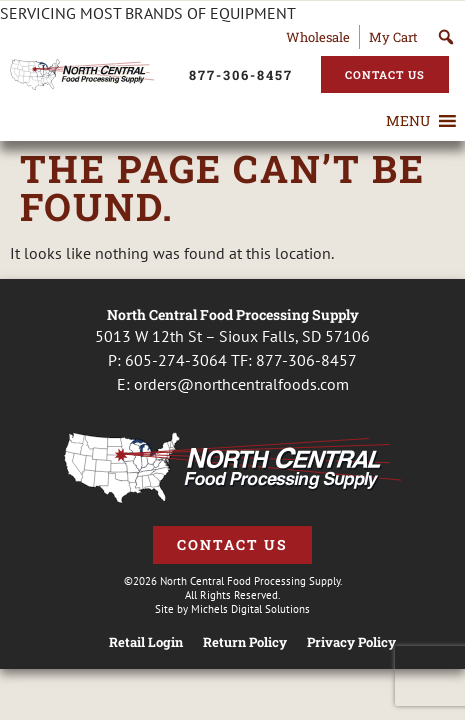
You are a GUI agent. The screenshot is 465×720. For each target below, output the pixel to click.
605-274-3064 (176, 360)
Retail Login (146, 642)
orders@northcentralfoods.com (241, 384)
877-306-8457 (306, 360)
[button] (408, 121)
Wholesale (318, 37)
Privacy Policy (351, 642)
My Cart (393, 37)
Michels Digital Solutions (250, 609)
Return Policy (245, 642)
